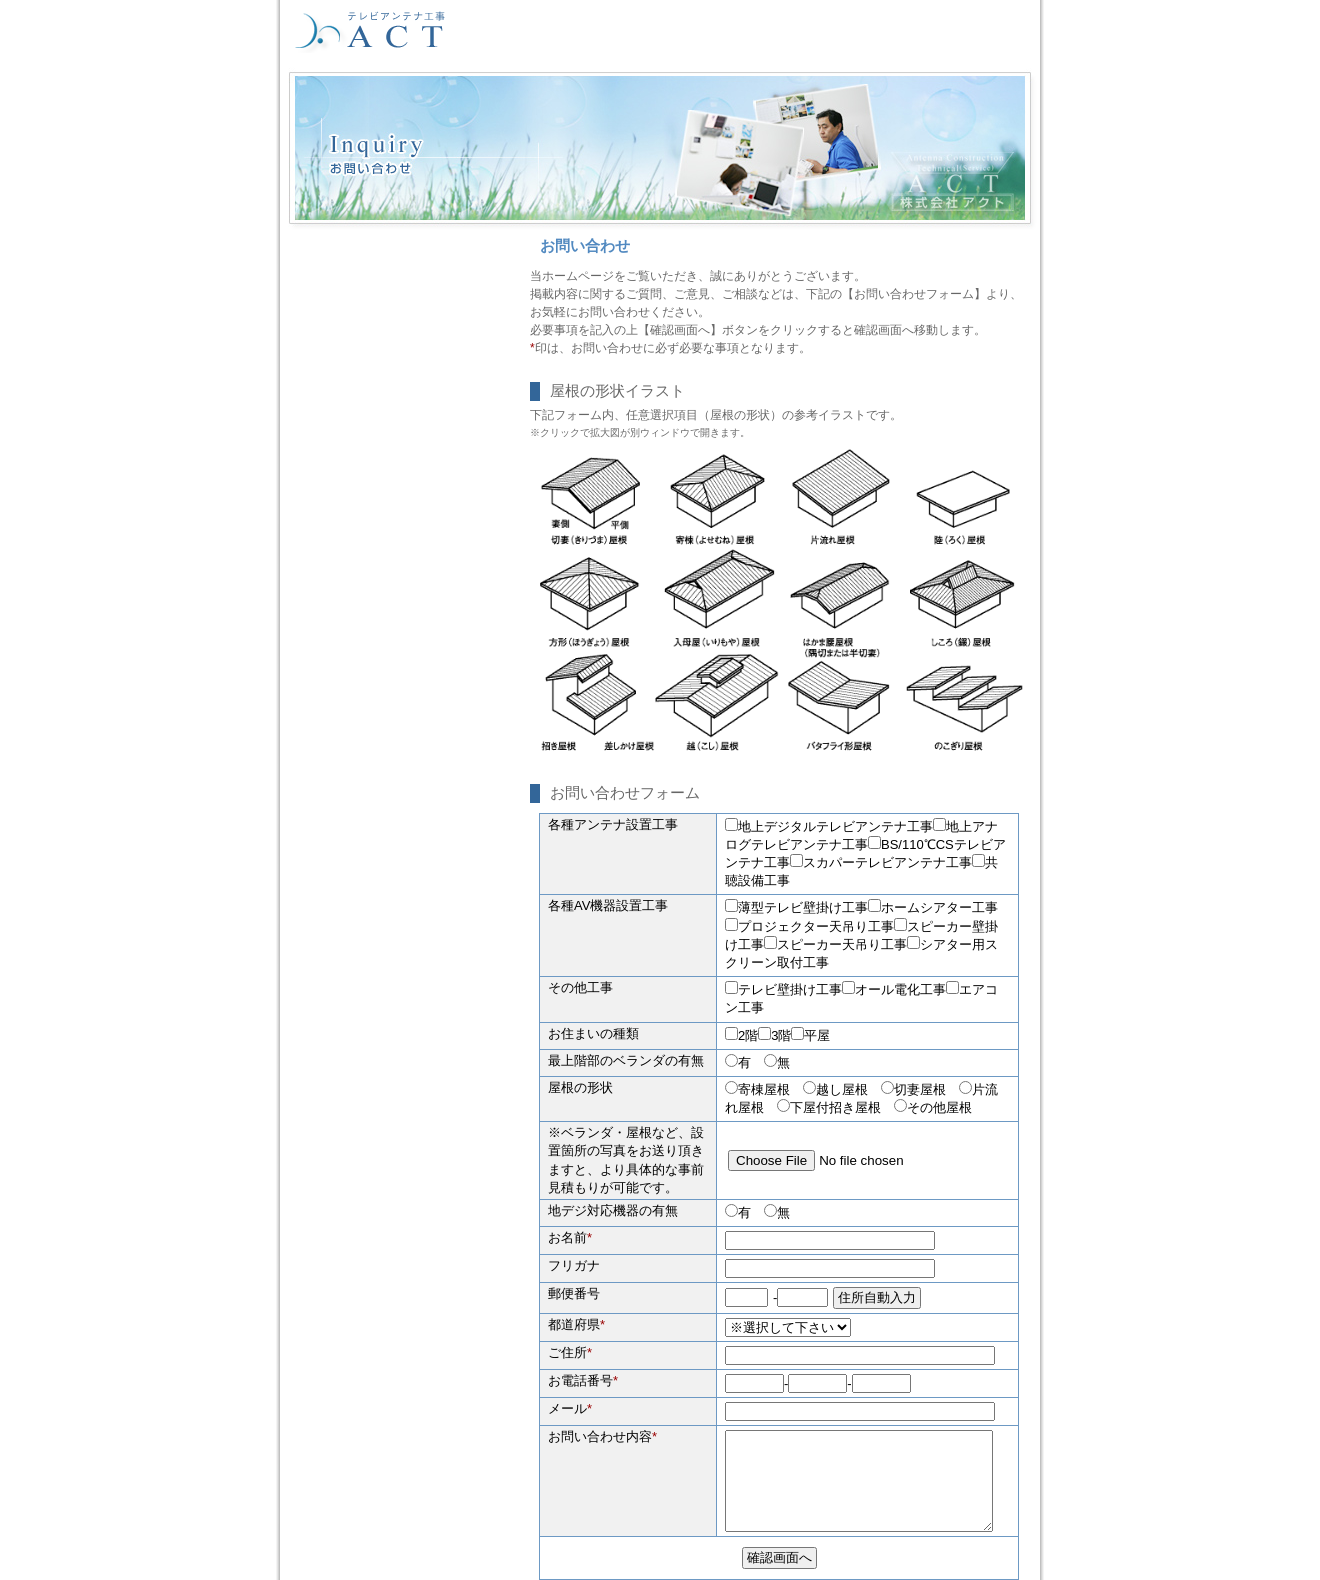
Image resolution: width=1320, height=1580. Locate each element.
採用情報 (629, 31)
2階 (741, 1035)
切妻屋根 (920, 1089)
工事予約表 (884, 31)
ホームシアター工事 (933, 907)
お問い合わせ (979, 31)
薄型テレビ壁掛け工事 (796, 907)
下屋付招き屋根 (835, 1107)
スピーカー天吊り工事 (835, 944)
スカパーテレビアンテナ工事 (881, 862)
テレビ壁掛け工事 (783, 989)
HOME (559, 31)
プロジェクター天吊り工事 (809, 926)
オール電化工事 (894, 989)
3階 (774, 1035)
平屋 (810, 1035)
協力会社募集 (716, 31)
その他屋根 (939, 1107)
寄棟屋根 (764, 1089)
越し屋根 (842, 1089)
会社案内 (803, 31)
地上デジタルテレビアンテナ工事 (829, 826)
